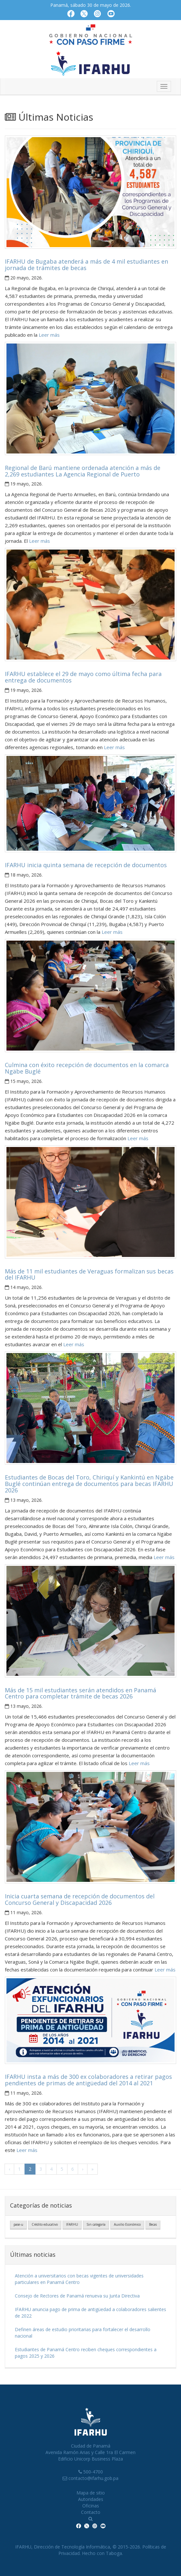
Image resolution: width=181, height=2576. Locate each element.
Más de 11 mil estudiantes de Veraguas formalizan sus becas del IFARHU (89, 1274)
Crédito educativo (45, 2224)
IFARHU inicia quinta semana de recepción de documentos (86, 865)
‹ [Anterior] (9, 2169)
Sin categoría (96, 2224)
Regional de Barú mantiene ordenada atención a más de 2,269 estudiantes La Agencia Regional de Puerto (82, 471)
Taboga (114, 2553)
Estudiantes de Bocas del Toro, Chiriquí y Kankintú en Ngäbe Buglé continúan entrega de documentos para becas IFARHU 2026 (89, 1483)
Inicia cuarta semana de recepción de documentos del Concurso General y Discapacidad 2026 (80, 1899)
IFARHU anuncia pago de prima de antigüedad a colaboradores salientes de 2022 (90, 2312)
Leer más (48, 335)
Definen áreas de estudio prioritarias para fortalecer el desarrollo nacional (82, 2332)
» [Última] (92, 2169)
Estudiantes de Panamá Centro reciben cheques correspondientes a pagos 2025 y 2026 (85, 2352)
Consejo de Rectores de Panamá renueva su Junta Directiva (77, 2296)
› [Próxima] (82, 2169)
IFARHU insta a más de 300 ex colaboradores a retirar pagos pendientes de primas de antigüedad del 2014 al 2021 (88, 2080)
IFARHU (72, 2224)
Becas (153, 2224)
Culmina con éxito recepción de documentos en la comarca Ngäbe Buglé (87, 1068)
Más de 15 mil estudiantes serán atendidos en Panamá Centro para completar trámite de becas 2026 (80, 1693)
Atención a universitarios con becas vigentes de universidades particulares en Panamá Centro (79, 2279)
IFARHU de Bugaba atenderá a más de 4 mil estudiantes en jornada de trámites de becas (86, 264)
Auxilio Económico (127, 2224)
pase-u (18, 2224)
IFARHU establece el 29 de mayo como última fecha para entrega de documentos (83, 677)
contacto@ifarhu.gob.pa (93, 2478)
